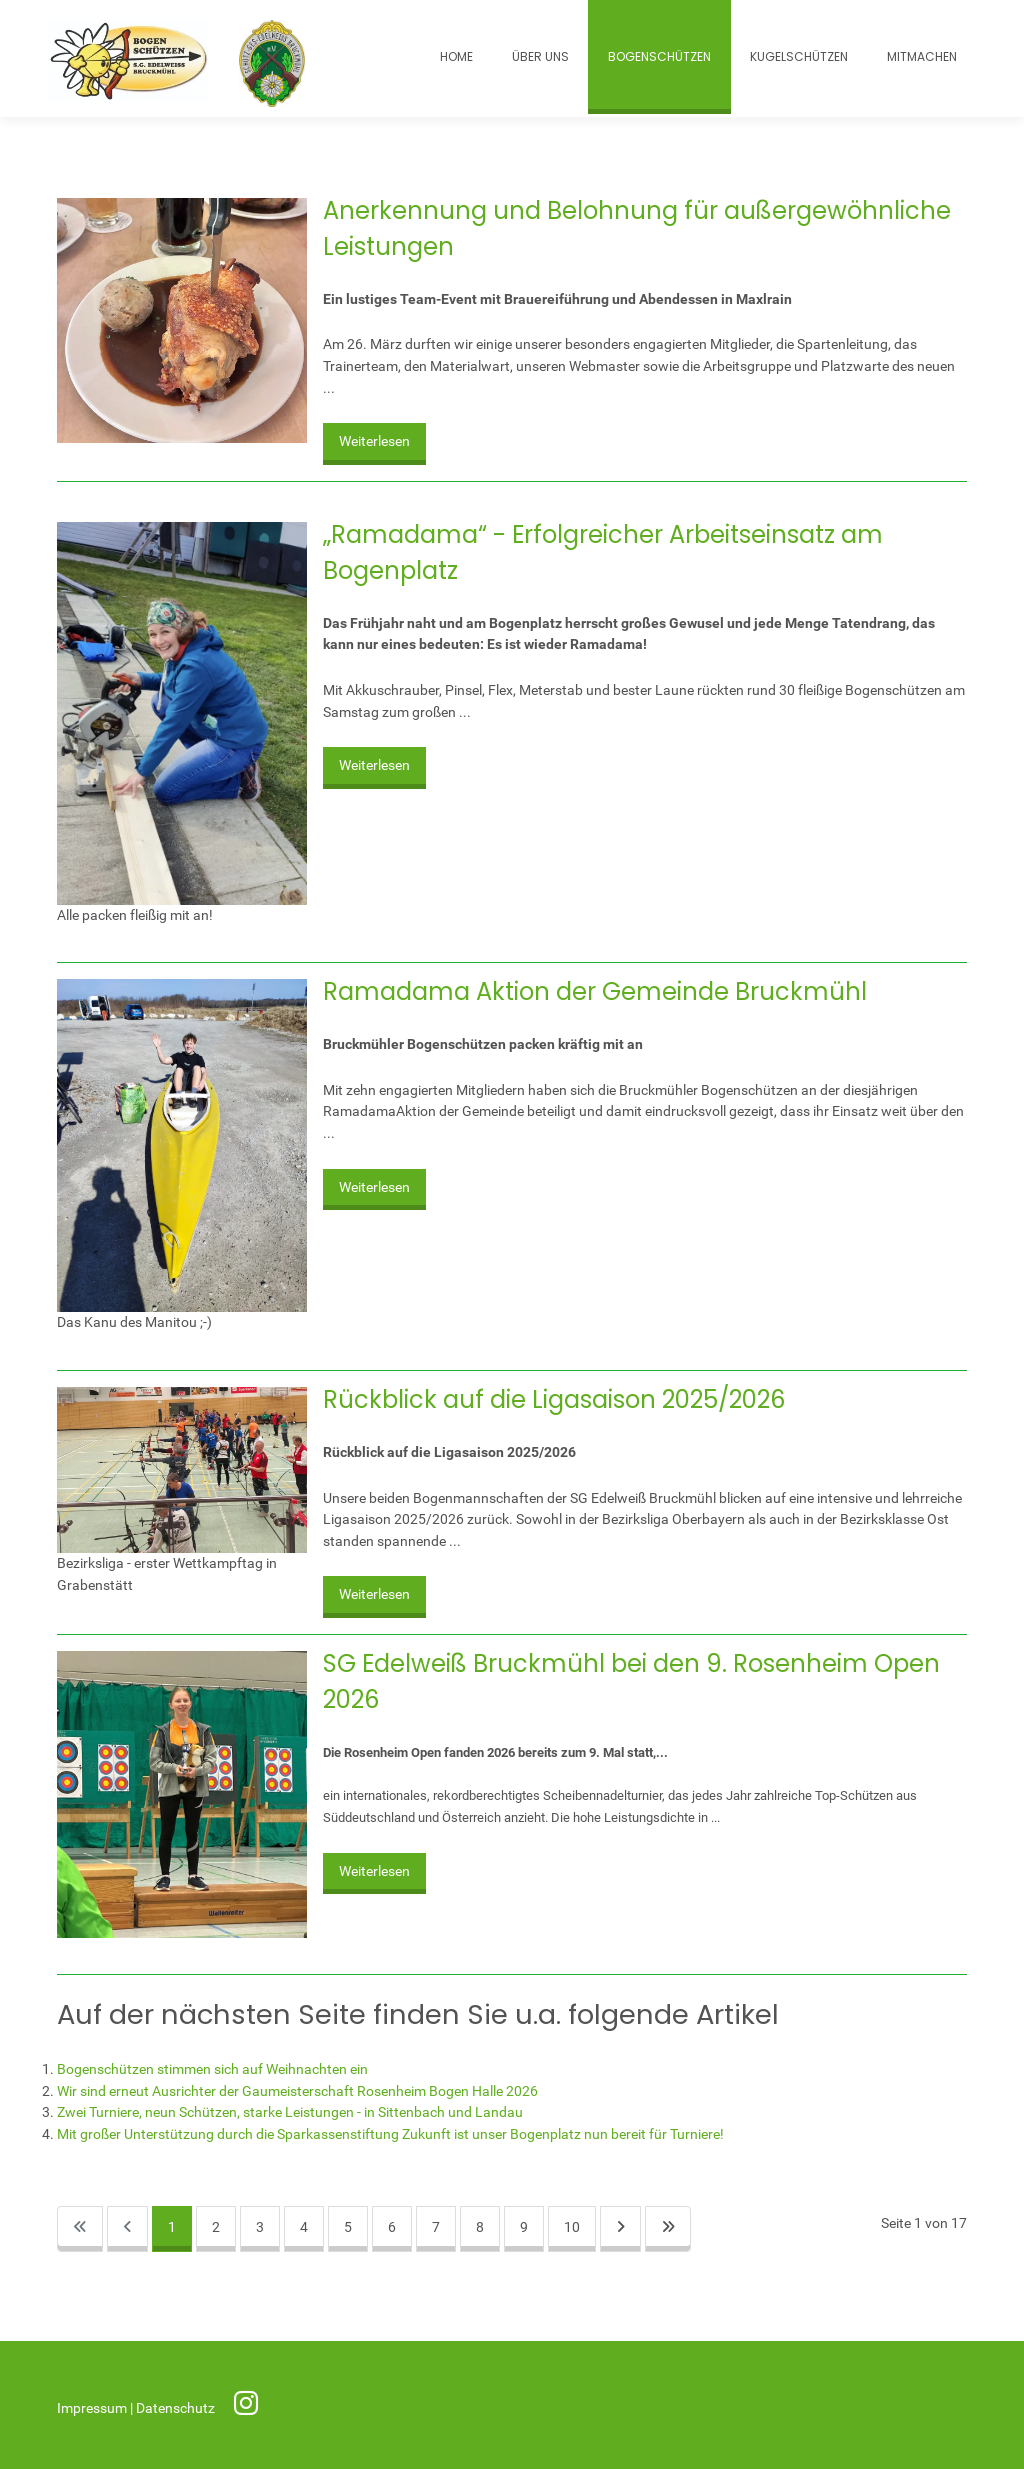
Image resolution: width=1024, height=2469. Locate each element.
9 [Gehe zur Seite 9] (524, 2227)
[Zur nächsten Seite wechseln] (620, 2229)
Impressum (93, 2408)
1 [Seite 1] (172, 2227)
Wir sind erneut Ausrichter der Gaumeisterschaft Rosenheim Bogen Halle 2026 (297, 2091)
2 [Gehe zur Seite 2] (216, 2227)
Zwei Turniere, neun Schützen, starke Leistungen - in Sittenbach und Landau (290, 2112)
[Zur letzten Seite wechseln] (668, 2229)
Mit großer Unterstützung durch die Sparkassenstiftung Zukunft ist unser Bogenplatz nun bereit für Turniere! (390, 2134)
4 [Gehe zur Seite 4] (304, 2227)
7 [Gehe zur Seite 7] (436, 2227)
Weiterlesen (374, 441)
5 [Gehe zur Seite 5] (348, 2227)
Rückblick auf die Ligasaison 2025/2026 (554, 1399)
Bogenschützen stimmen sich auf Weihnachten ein (212, 2069)
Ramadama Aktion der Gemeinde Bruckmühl (595, 991)
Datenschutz (177, 2408)
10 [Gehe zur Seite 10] (572, 2227)
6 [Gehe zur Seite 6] (392, 2227)
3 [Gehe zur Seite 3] (260, 2227)
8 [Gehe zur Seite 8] (480, 2227)
